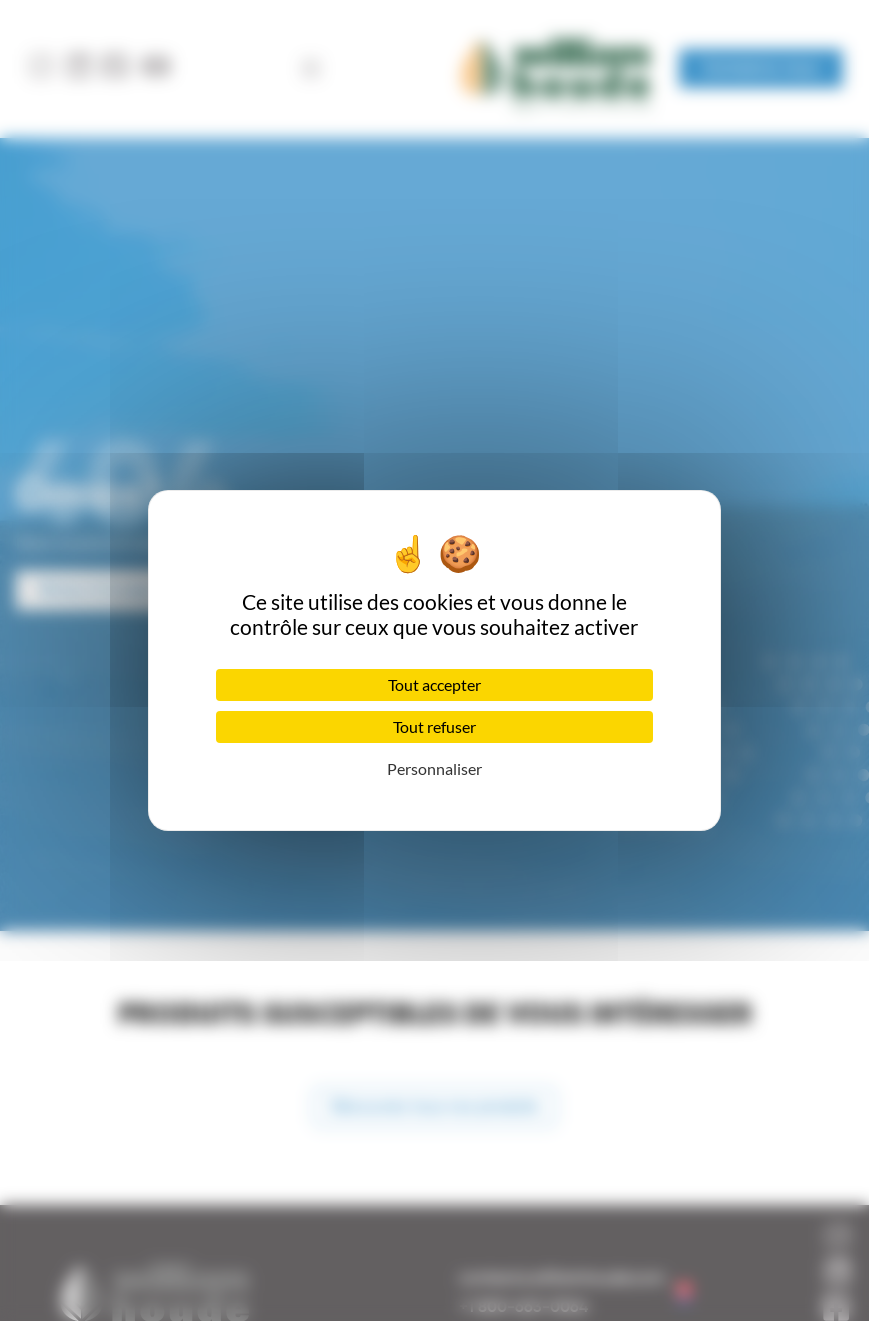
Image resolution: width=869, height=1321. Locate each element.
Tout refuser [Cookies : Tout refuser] (434, 726)
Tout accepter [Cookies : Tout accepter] (434, 684)
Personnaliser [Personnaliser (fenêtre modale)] (434, 768)
